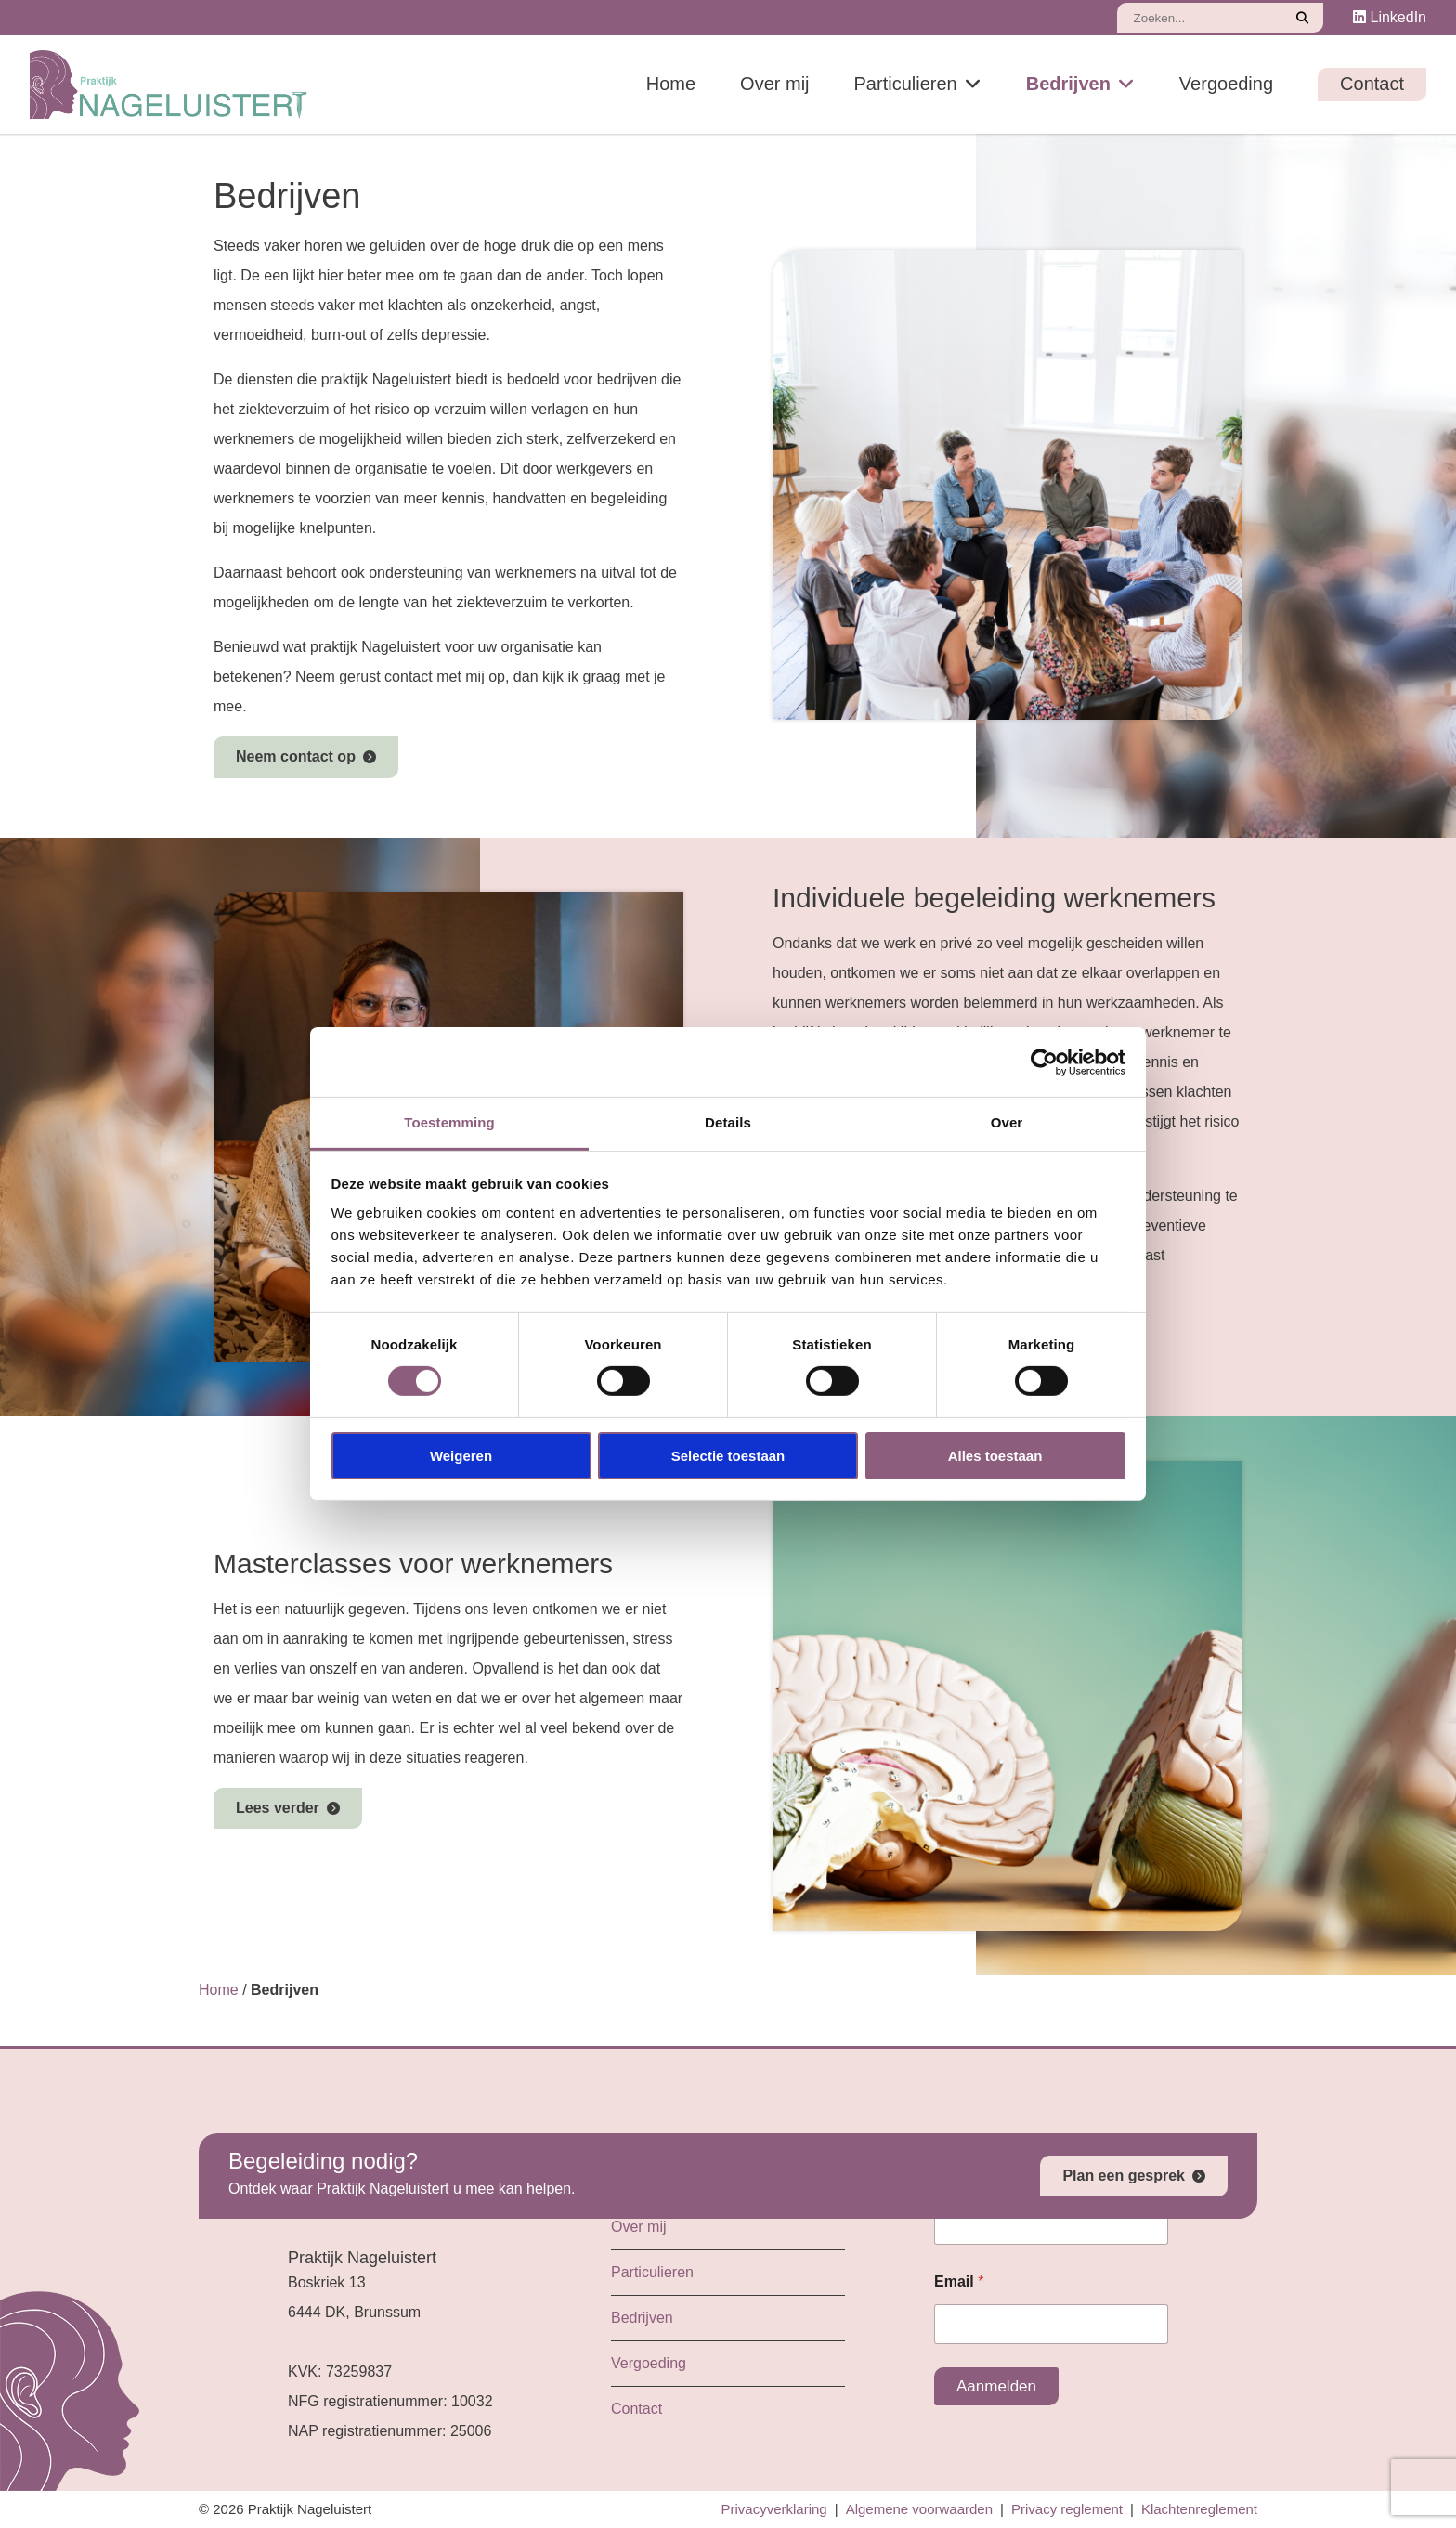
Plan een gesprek (1123, 2175)
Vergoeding (1226, 83)
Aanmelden (996, 2386)
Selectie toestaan (728, 1456)
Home (671, 83)
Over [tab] (1007, 1122)
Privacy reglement (1067, 2509)
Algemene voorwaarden (919, 2509)
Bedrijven (1068, 83)
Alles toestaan (995, 1456)
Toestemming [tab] (449, 1122)
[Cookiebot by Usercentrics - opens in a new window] (1044, 1061)
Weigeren (461, 1456)
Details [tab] (728, 1122)
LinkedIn (1389, 17)
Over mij (774, 83)
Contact (1372, 83)
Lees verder (277, 1808)
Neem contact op (296, 756)
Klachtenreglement (1199, 2509)
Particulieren (905, 83)
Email (958, 2281)
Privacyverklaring (774, 2509)
